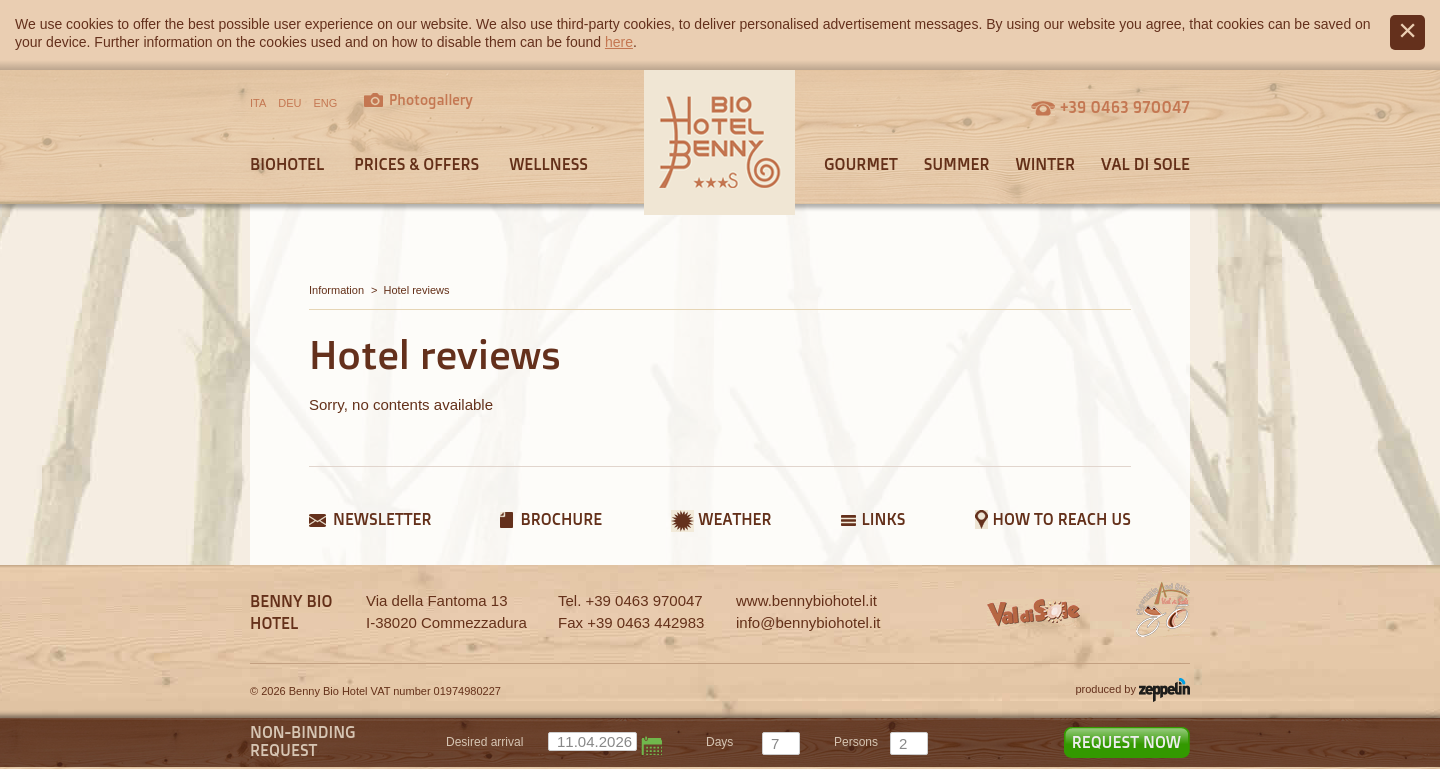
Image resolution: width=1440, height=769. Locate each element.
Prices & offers (416, 164)
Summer (957, 164)
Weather (734, 519)
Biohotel (287, 164)
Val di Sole (1145, 164)
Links (884, 519)
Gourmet (861, 164)
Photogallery (431, 99)
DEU (289, 103)
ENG (326, 103)
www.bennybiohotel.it (806, 600)
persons (856, 742)
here (619, 42)
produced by (1132, 690)
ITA (258, 103)
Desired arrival (484, 742)
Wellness (548, 164)
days (719, 742)
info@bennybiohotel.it (808, 622)
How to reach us (1062, 519)
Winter (1045, 164)
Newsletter (382, 519)
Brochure (561, 519)
